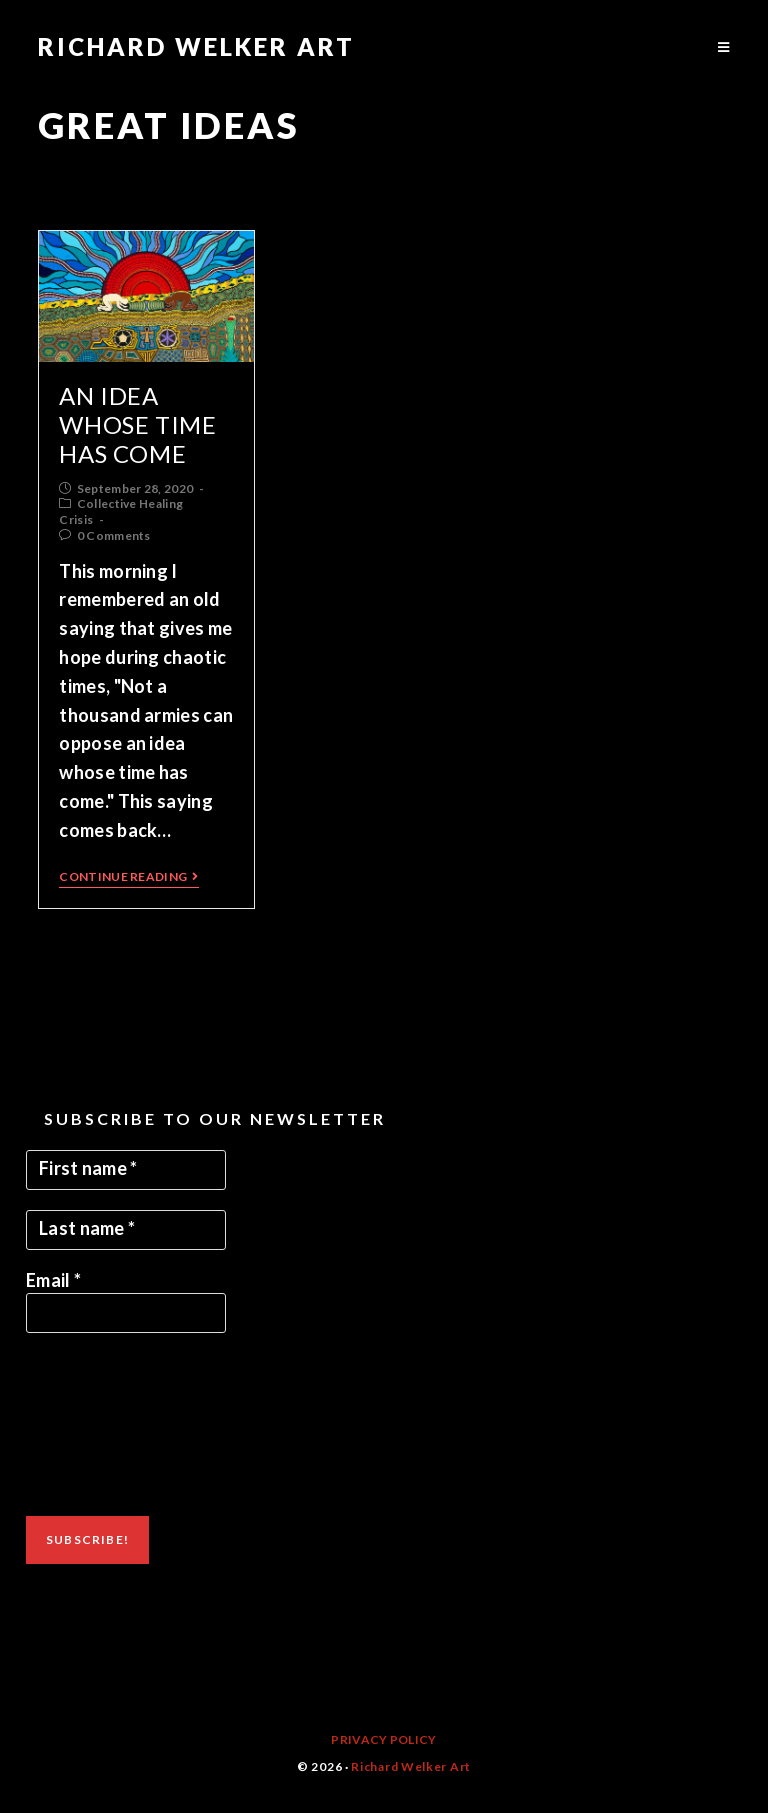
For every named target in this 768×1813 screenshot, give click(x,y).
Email (53, 1280)
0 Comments (114, 535)
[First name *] (126, 1170)
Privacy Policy (383, 1739)
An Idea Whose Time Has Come (137, 424)
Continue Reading (128, 877)
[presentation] (108, 1425)
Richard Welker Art (196, 46)
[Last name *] (126, 1230)
